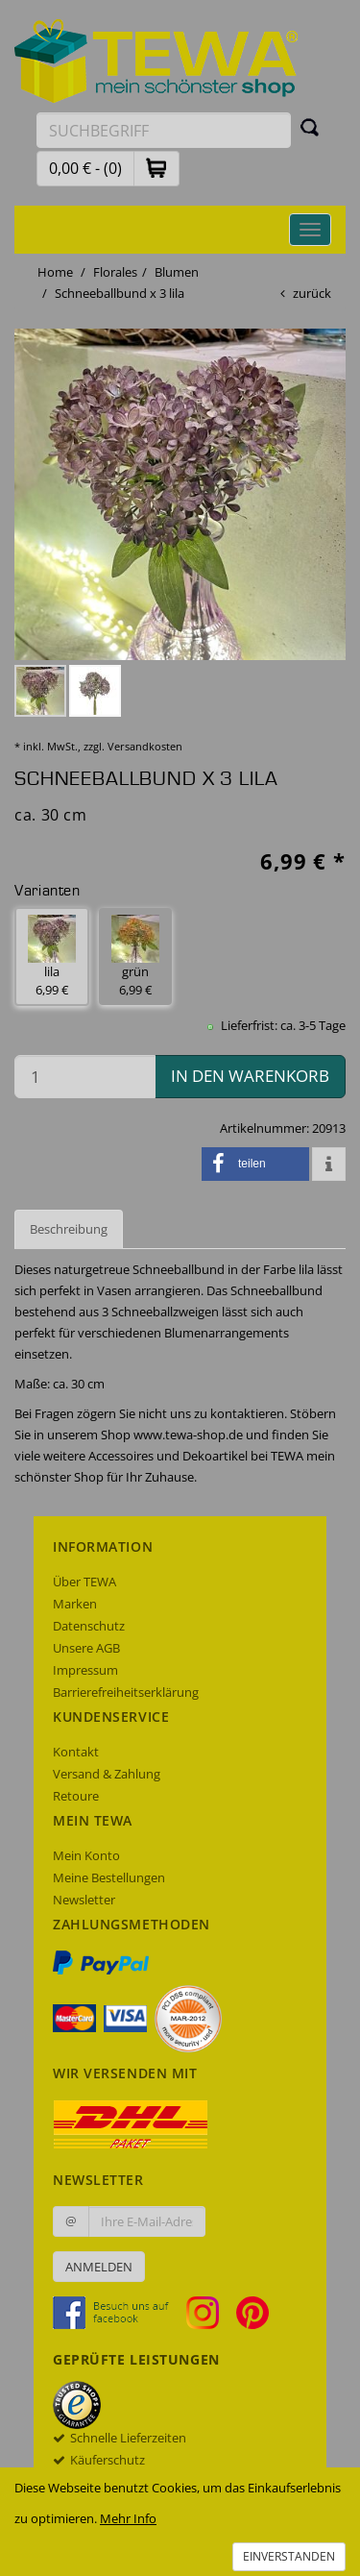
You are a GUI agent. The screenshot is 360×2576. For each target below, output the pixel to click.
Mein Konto (86, 1855)
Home (55, 272)
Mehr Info (128, 2518)
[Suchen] (310, 126)
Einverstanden (289, 2556)
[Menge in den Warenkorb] (85, 1076)
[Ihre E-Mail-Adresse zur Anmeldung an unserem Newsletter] (146, 2221)
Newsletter (84, 1899)
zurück (312, 293)
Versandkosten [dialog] (145, 746)
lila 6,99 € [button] (52, 956)
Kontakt (76, 1751)
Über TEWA (84, 1581)
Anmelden (98, 2266)
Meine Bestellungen (109, 1877)
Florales (115, 272)
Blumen (177, 272)
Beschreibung (69, 1229)
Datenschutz (89, 1625)
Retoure (76, 1795)
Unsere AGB (86, 1647)
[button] (156, 168)
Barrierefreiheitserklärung (126, 1692)
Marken (75, 1603)
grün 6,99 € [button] (135, 956)
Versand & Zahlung (106, 1773)
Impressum (85, 1670)
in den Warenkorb (250, 1076)
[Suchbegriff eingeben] (163, 130)
